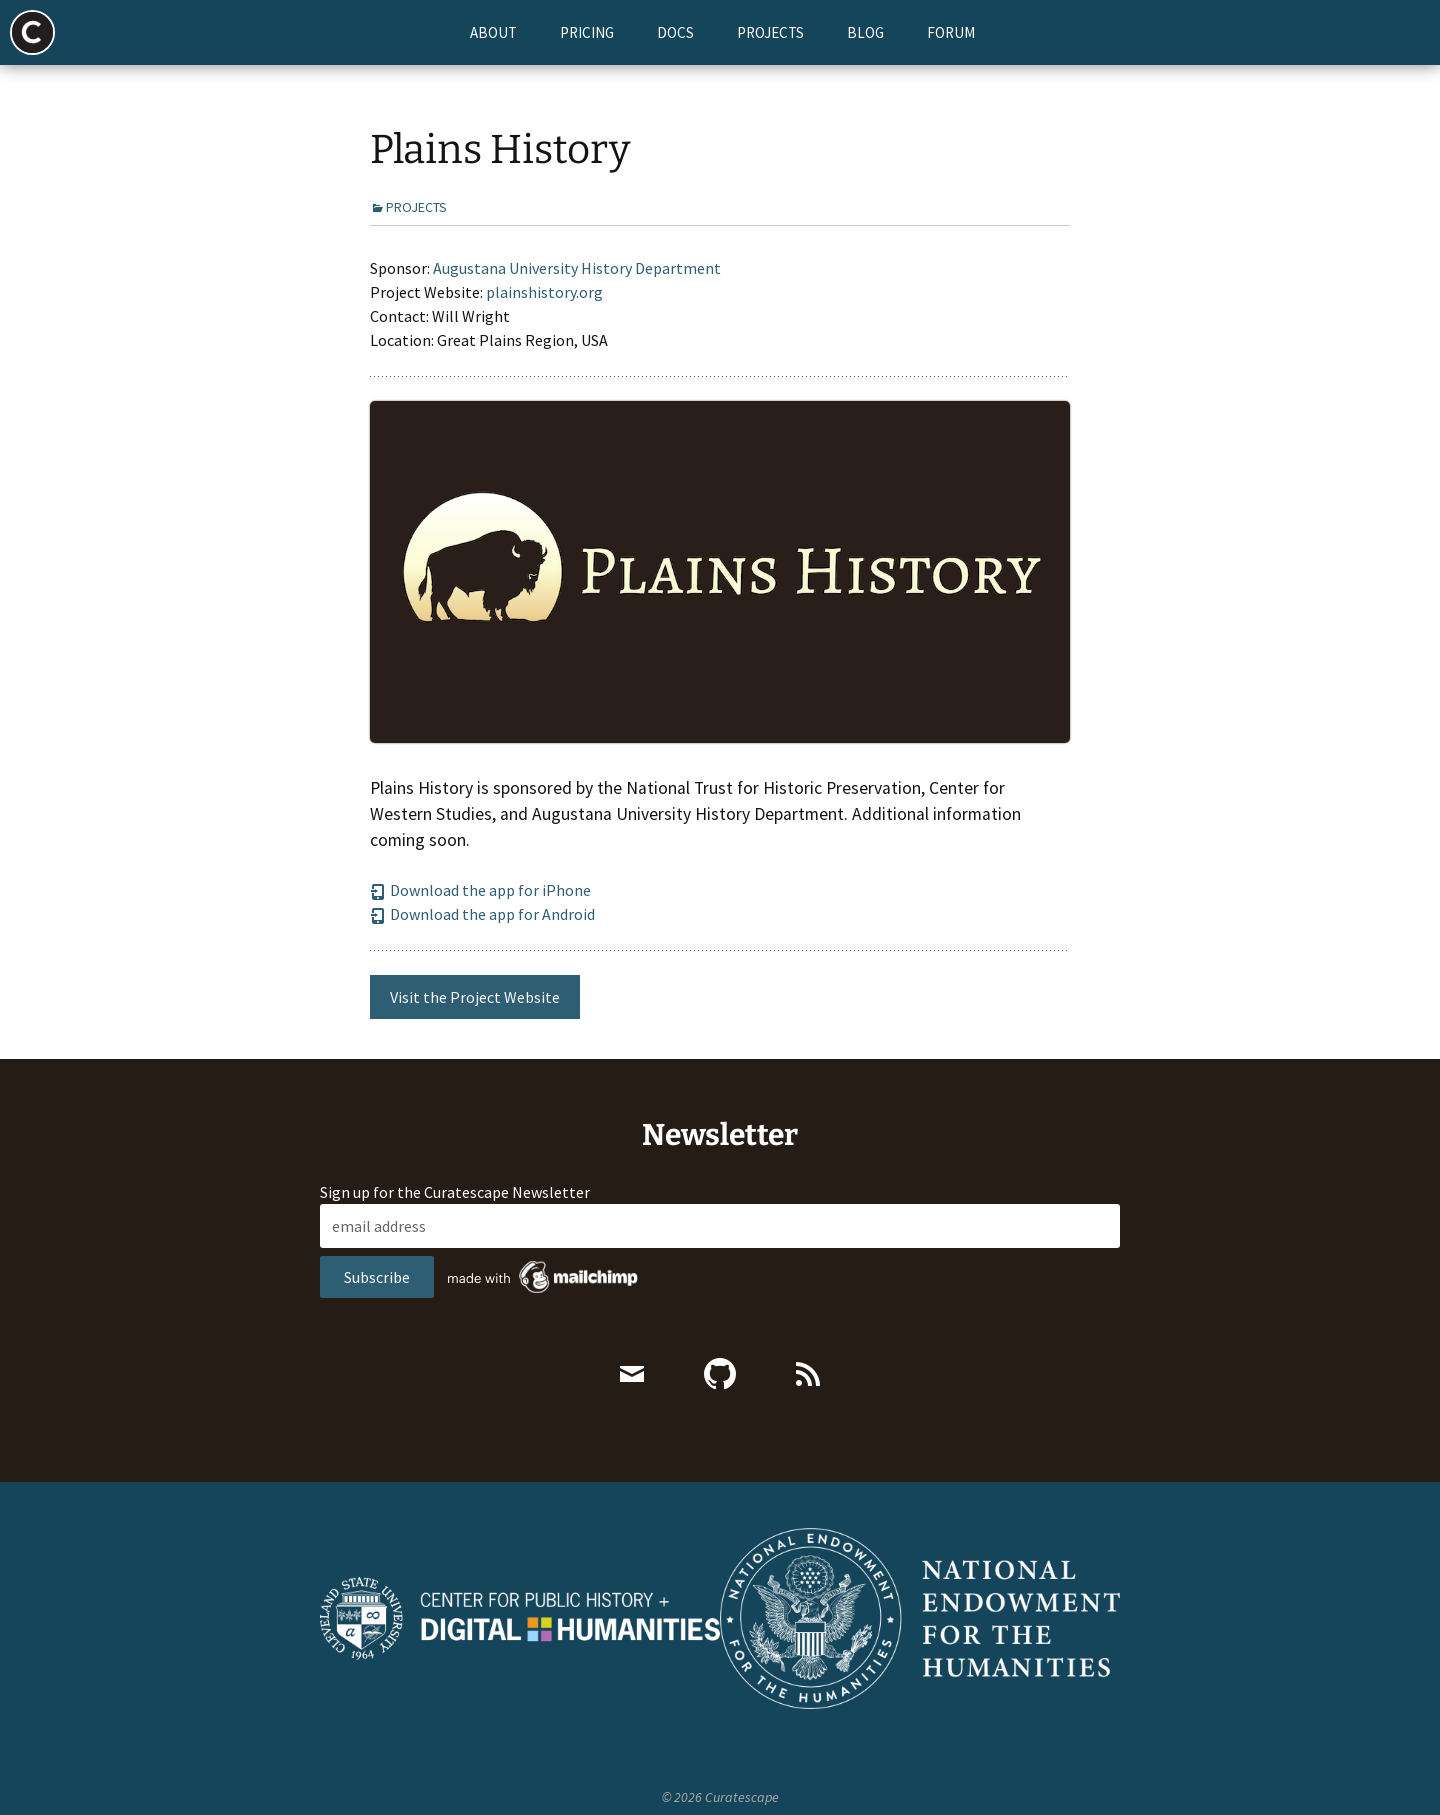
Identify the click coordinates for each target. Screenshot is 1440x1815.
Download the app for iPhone (480, 911)
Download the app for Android (482, 935)
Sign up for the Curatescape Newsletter (455, 1213)
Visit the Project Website (475, 1018)
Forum (951, 32)
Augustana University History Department (577, 289)
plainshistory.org (544, 313)
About (493, 32)
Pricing (587, 32)
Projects (770, 32)
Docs (675, 32)
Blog (865, 32)
